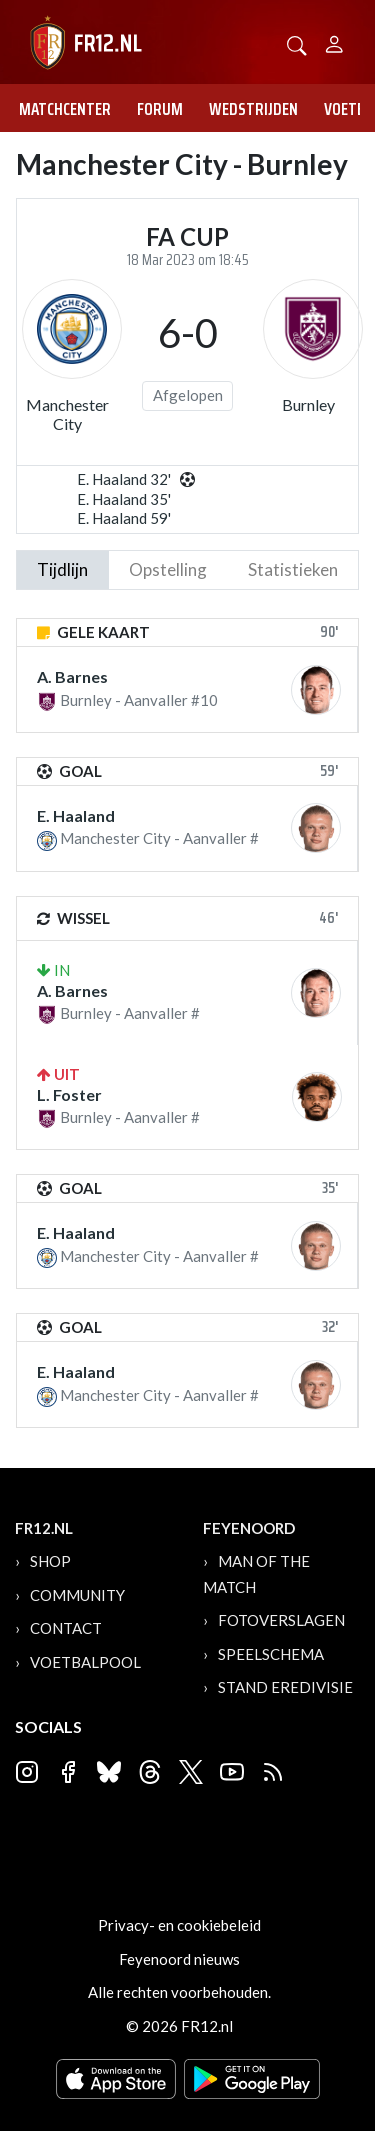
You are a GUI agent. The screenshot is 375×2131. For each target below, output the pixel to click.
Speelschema (271, 1654)
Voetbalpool (85, 1662)
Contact (66, 1628)
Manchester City (67, 414)
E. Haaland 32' (124, 479)
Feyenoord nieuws (179, 1959)
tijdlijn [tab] (62, 569)
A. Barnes (72, 676)
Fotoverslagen (281, 1620)
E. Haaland (76, 815)
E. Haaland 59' (124, 518)
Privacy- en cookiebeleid (179, 1925)
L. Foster (69, 1094)
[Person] (334, 41)
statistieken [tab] (293, 569)
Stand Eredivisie (285, 1687)
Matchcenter (65, 109)
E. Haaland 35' (124, 499)
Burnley (308, 404)
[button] (297, 43)
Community (77, 1595)
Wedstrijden (253, 109)
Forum (160, 109)
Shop (50, 1561)
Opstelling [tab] (168, 569)
